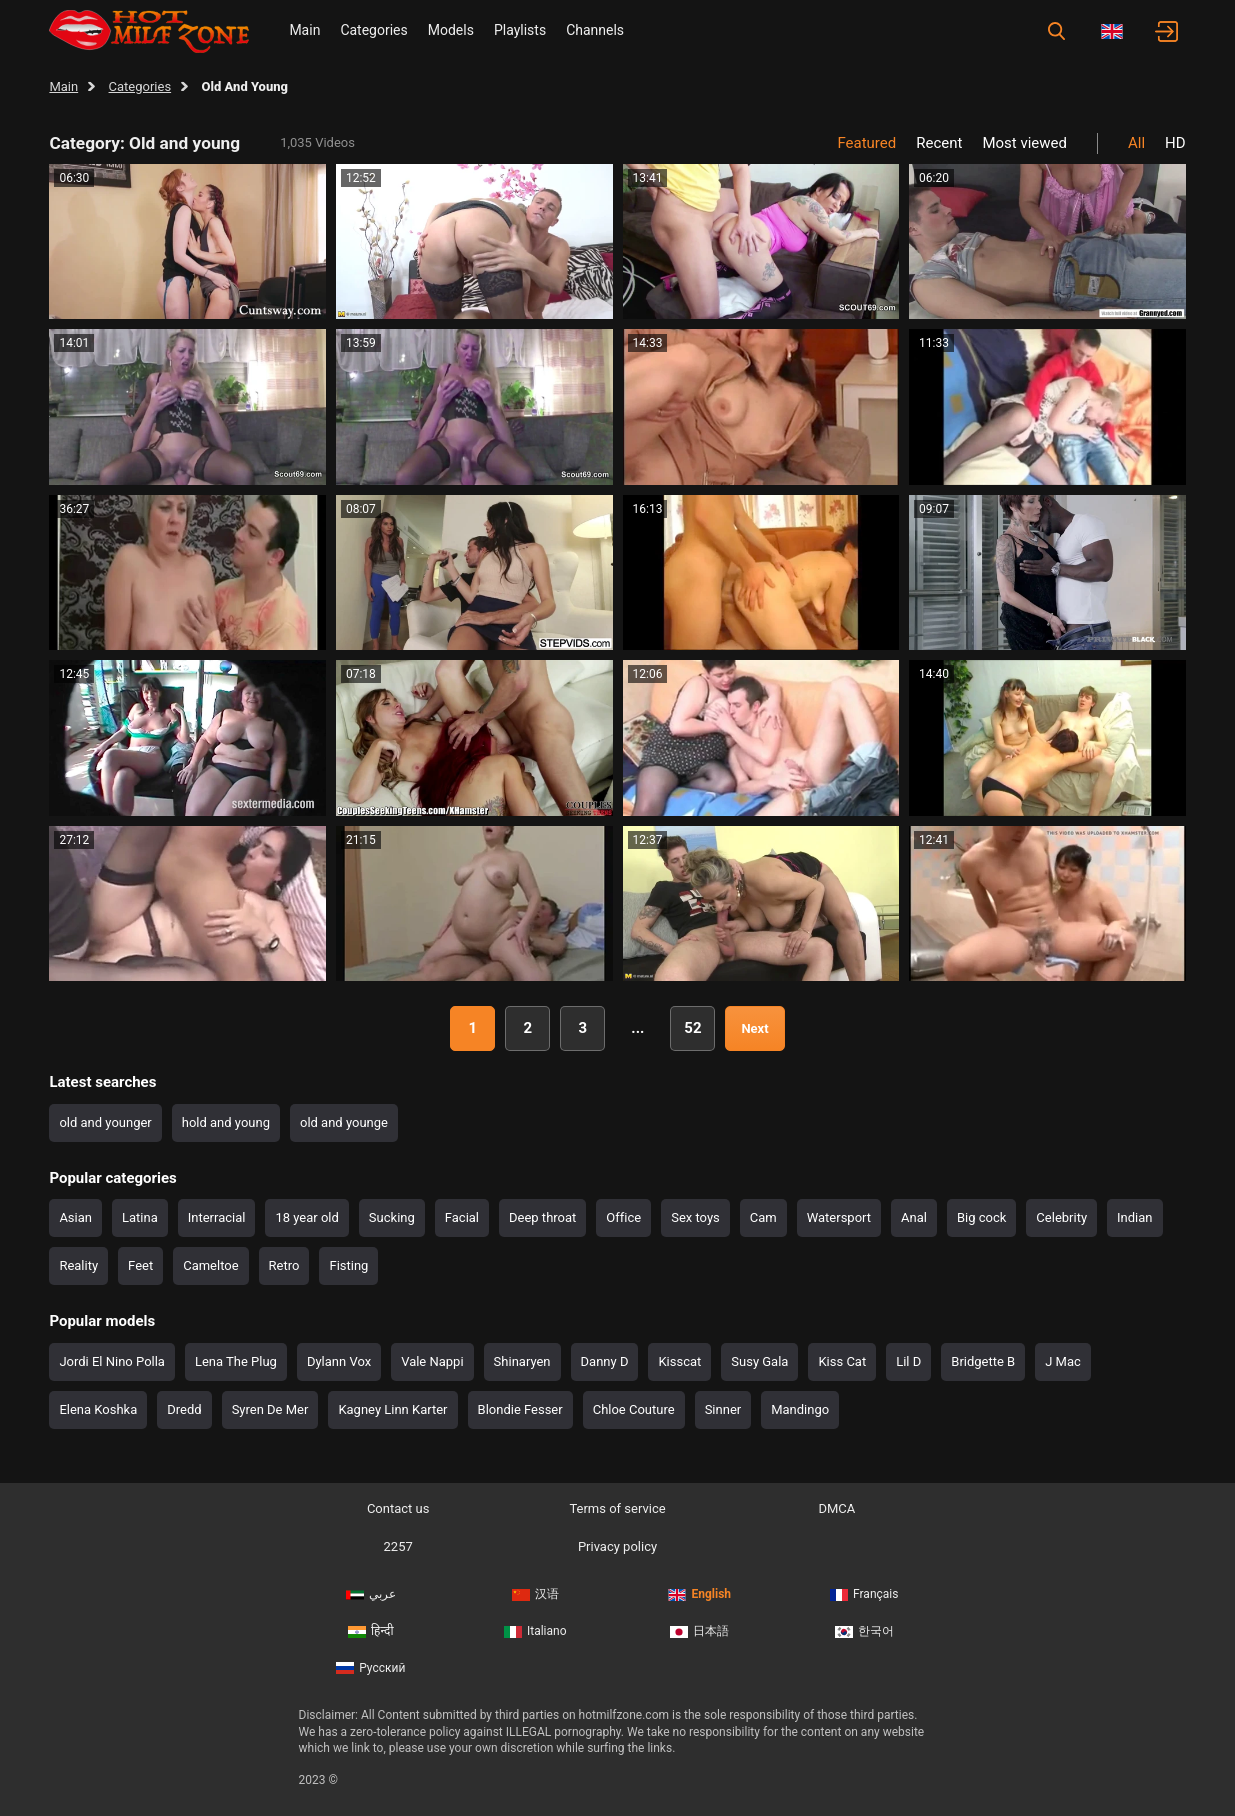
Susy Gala (759, 1361)
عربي (371, 1594)
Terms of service (617, 1508)
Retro (284, 1265)
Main (304, 30)
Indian (1134, 1217)
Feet (140, 1265)
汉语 (535, 1594)
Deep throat (542, 1217)
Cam (763, 1217)
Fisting (348, 1265)
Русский (370, 1668)
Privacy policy (617, 1546)
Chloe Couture (634, 1409)
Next (754, 1028)
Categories (373, 30)
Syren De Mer (270, 1409)
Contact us (398, 1508)
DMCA (836, 1508)
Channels (595, 30)
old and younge (344, 1122)
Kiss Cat (842, 1361)
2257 (398, 1546)
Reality (78, 1265)
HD (1175, 143)
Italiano (535, 1631)
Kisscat (679, 1361)
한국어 (864, 1631)
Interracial (217, 1217)
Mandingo (800, 1409)
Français (864, 1594)
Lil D (908, 1361)
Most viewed (1024, 143)
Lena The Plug (236, 1361)
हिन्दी (371, 1631)
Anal (914, 1217)
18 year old (306, 1217)
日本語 (699, 1631)
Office (623, 1217)
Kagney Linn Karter (392, 1409)
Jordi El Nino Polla (112, 1361)
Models (451, 30)
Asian (75, 1217)
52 (692, 1028)
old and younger (105, 1122)
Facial (462, 1217)
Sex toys (695, 1217)
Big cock (981, 1217)
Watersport (839, 1217)
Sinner (723, 1409)
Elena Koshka (98, 1409)
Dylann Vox (339, 1361)
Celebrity (1061, 1217)
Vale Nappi (432, 1361)
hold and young (226, 1122)
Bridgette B (983, 1361)
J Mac (1063, 1361)
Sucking (392, 1217)
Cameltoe (210, 1265)
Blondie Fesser (520, 1409)
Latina (140, 1217)
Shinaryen (522, 1361)
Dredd (184, 1409)
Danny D (605, 1361)
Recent (939, 143)
